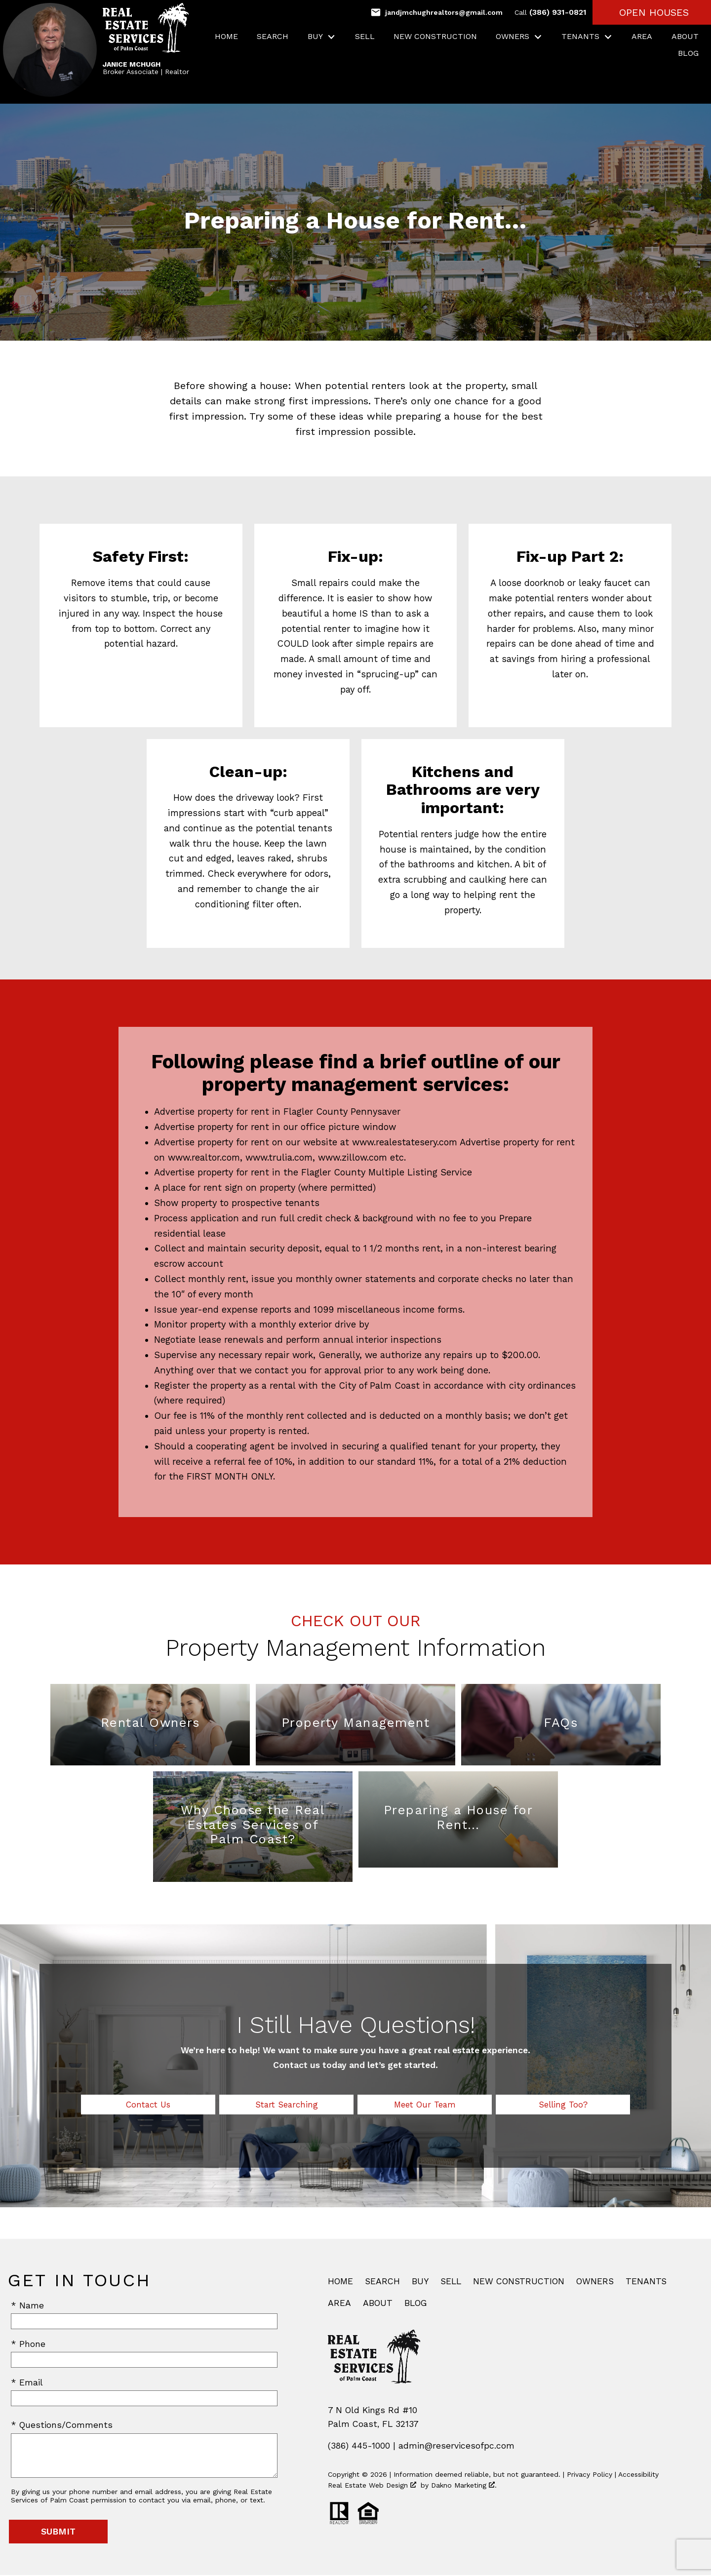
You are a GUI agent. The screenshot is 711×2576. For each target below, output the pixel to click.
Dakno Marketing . (464, 2486)
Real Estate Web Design (372, 2486)
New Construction (435, 36)
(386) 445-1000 (359, 2447)
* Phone (28, 2345)
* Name (27, 2306)
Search (272, 36)
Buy (420, 2282)
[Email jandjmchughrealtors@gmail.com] (436, 12)
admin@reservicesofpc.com (456, 2447)
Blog (688, 53)
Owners (595, 2282)
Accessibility (638, 2475)
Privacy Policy (589, 2475)
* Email (27, 2383)
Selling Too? (563, 2104)
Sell (365, 36)
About (685, 36)
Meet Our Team (424, 2104)
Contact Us (148, 2104)
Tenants (646, 2282)
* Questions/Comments (62, 2426)
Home (226, 36)
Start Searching (286, 2104)
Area (642, 36)
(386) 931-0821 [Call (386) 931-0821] (550, 12)
